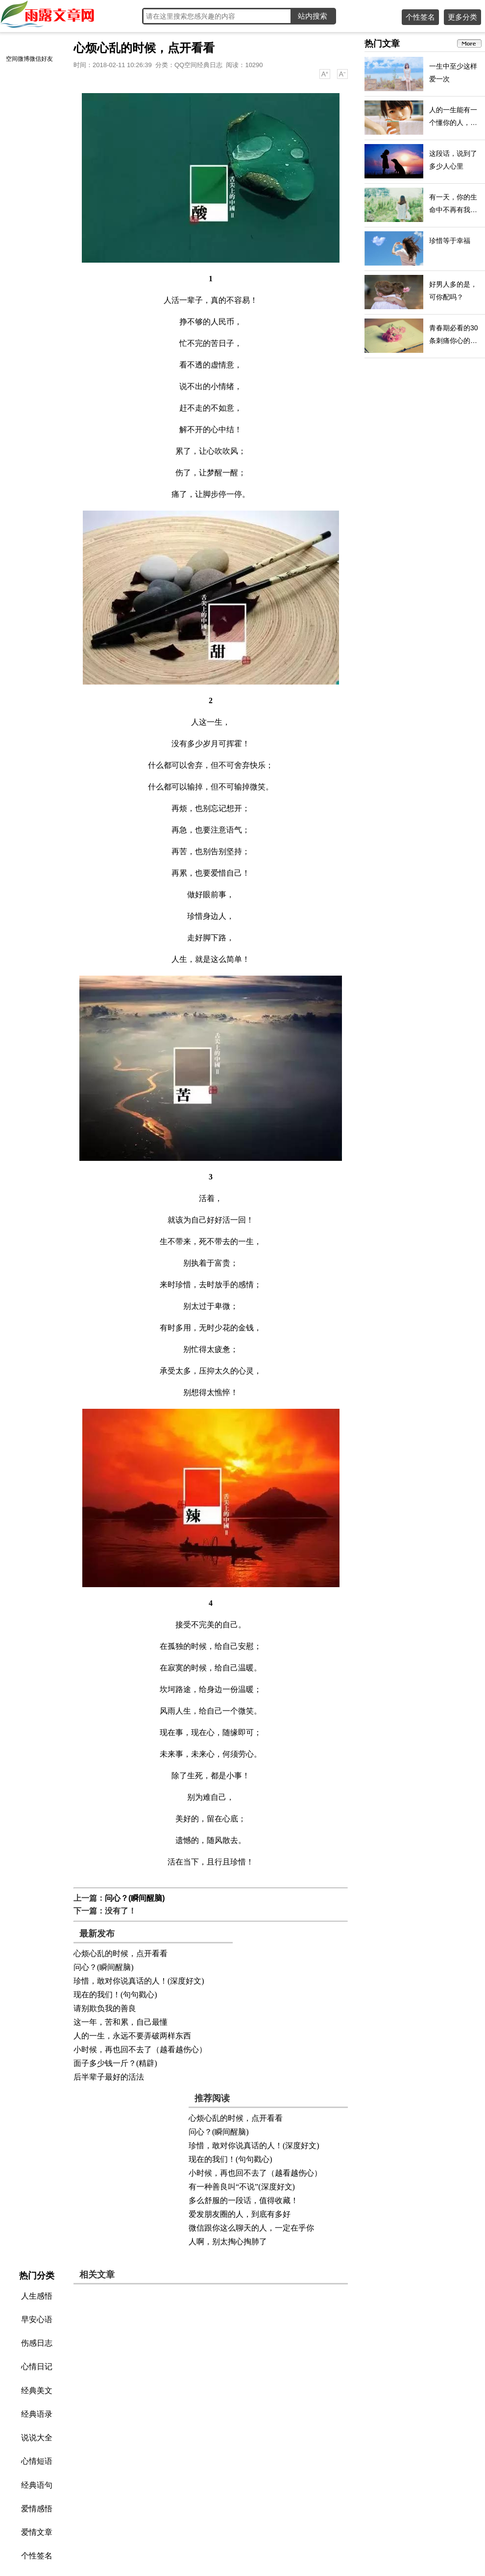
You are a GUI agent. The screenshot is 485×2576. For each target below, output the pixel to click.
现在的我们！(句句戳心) (115, 1994)
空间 (12, 58)
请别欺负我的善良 (104, 2008)
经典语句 (36, 2485)
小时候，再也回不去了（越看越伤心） (140, 2049)
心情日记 (36, 2366)
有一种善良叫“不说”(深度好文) (242, 2187)
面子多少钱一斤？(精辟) (115, 2063)
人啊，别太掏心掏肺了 (228, 2241)
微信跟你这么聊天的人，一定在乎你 (251, 2228)
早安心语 (36, 2319)
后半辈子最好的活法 (108, 2077)
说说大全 (36, 2437)
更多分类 (462, 17)
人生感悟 (36, 2296)
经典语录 (36, 2414)
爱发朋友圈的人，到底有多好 (240, 2214)
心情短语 (36, 2461)
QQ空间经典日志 (198, 65)
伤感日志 (36, 2343)
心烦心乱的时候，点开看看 (120, 1953)
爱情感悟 (36, 2508)
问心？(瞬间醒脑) (135, 1898)
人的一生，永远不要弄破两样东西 (132, 2036)
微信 (35, 58)
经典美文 (36, 2390)
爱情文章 (36, 2532)
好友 (47, 58)
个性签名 (420, 17)
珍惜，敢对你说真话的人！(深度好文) (138, 1981)
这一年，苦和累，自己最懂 (120, 2022)
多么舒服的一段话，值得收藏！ (243, 2200)
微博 (23, 58)
